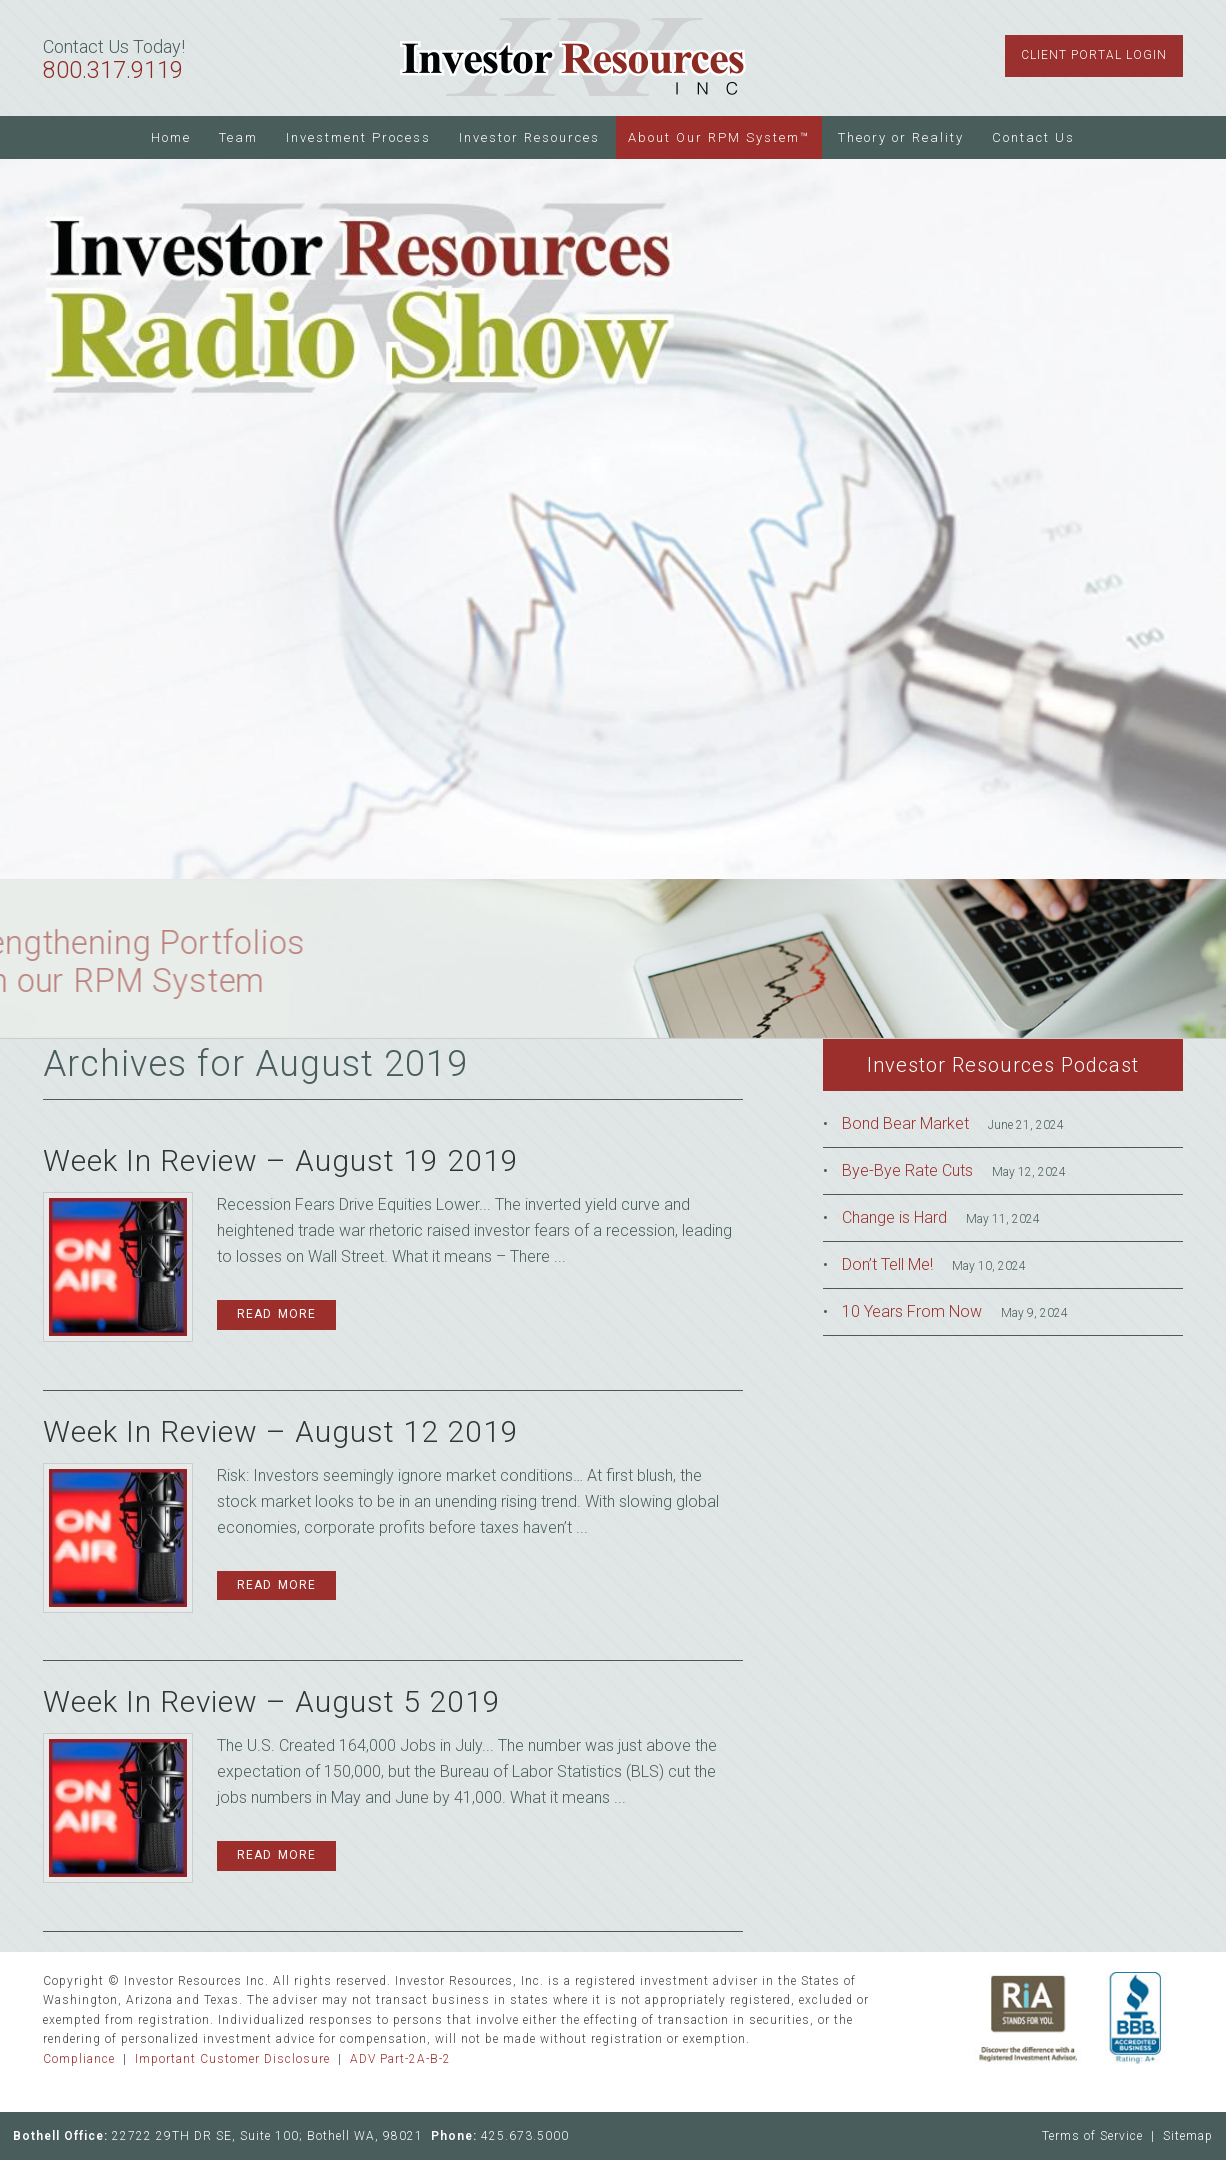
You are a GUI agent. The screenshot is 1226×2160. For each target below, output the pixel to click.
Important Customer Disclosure (232, 2059)
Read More (276, 1314)
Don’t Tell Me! (887, 1264)
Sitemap (1188, 2136)
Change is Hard (894, 1217)
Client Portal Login (1094, 55)
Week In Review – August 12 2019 (281, 1431)
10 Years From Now (912, 1311)
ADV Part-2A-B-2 (400, 2059)
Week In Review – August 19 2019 (281, 1160)
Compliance (79, 2059)
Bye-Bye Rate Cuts (907, 1170)
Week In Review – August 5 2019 (272, 1701)
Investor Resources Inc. (573, 58)
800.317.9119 (113, 70)
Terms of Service (1092, 2136)
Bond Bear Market (905, 1123)
